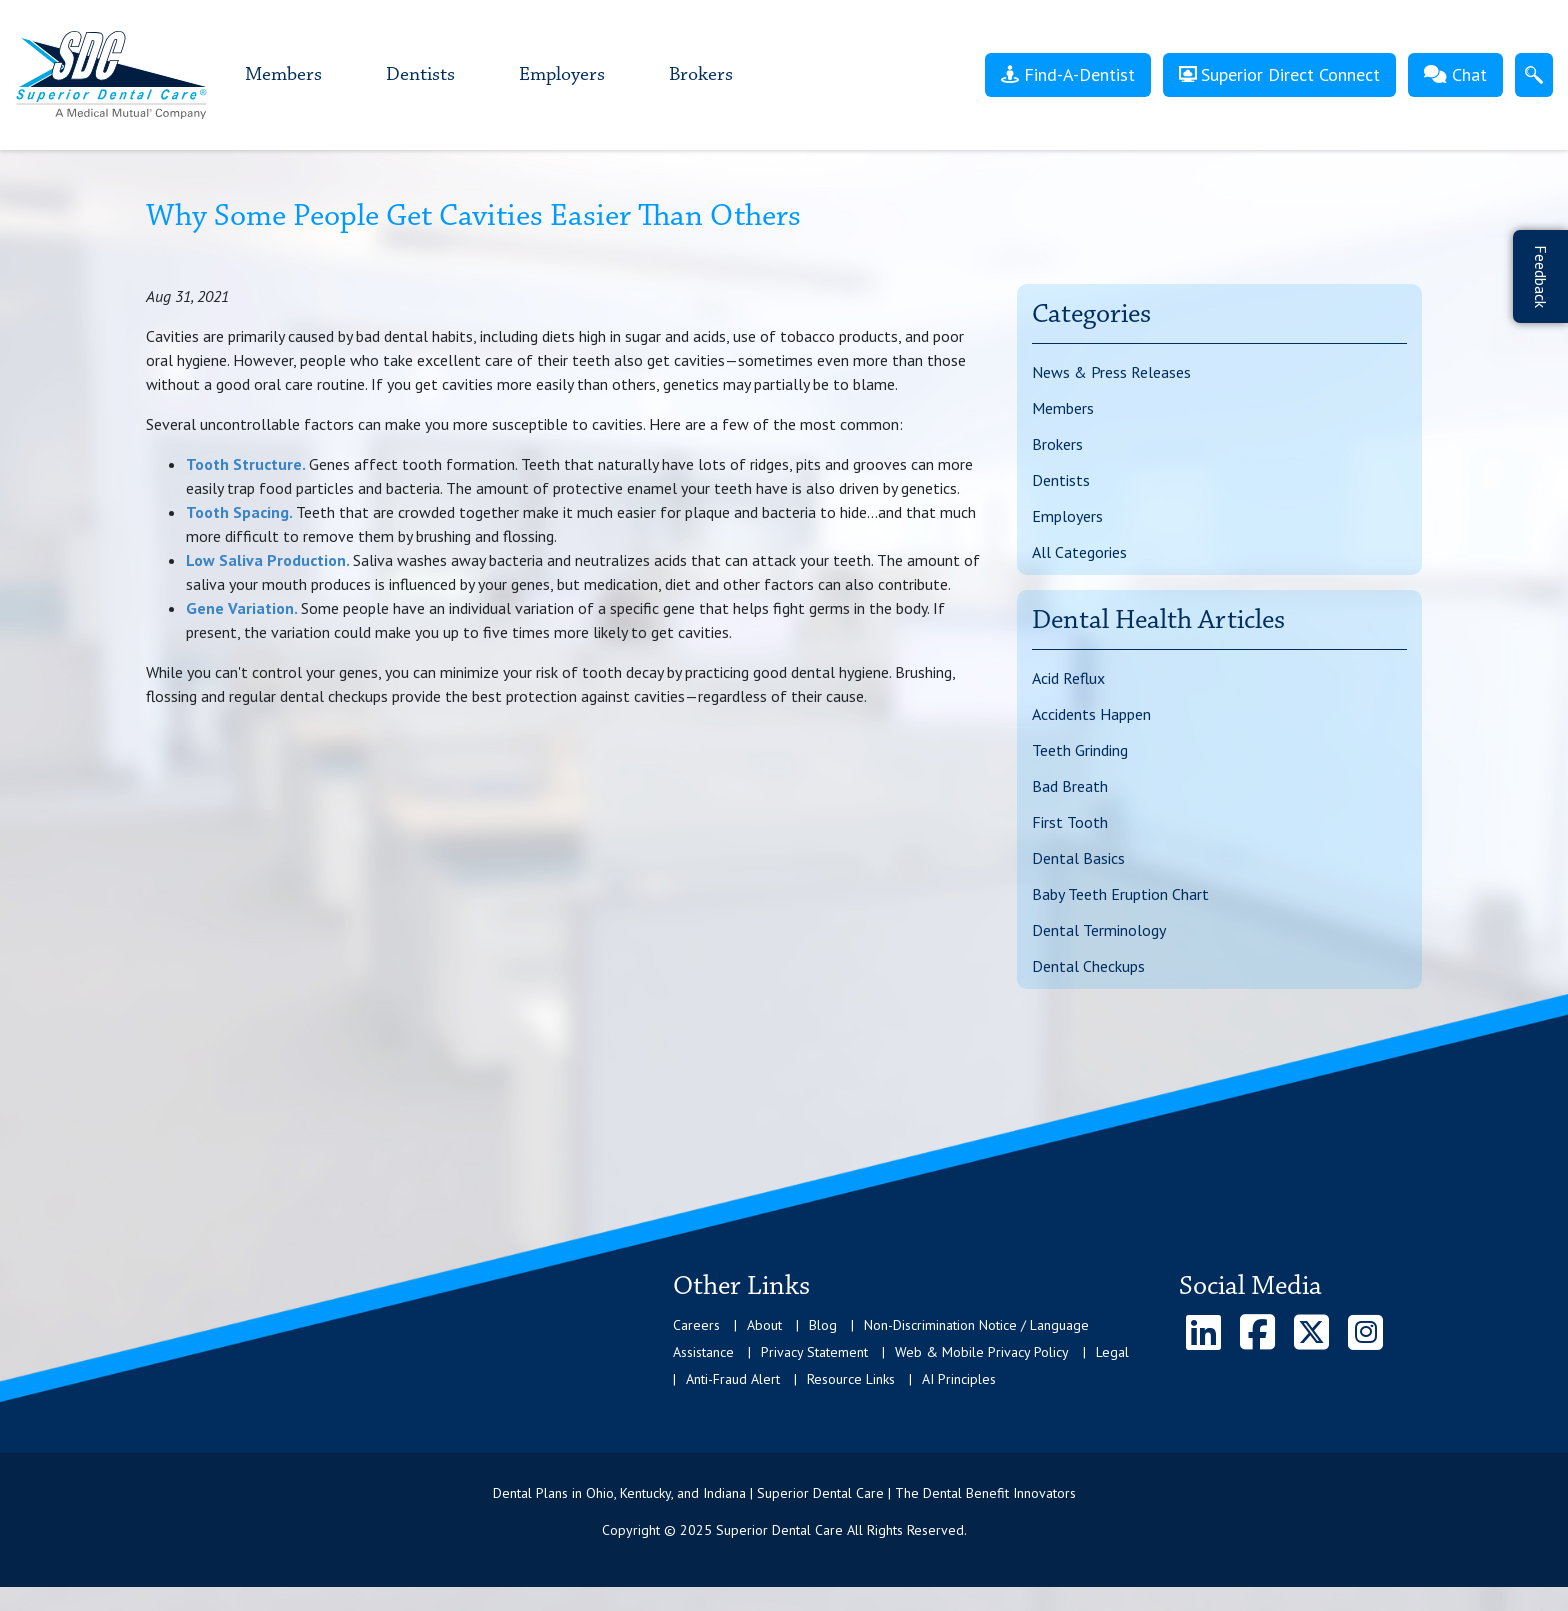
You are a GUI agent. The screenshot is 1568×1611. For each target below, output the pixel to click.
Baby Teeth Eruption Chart (1120, 894)
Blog (823, 1325)
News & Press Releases (1111, 372)
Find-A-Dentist (1068, 74)
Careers (696, 1325)
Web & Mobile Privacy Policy (982, 1352)
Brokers (701, 75)
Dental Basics (1078, 858)
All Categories (1079, 552)
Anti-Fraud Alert (733, 1379)
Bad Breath (1070, 786)
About (764, 1325)
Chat (1455, 74)
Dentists (420, 75)
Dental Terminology (1099, 930)
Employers (562, 75)
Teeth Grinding (1080, 750)
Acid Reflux (1068, 678)
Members (283, 75)
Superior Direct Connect (1279, 74)
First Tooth (1070, 822)
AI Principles (959, 1379)
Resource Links (851, 1379)
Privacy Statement (814, 1352)
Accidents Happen (1091, 714)
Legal (1112, 1352)
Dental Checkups (1088, 966)
